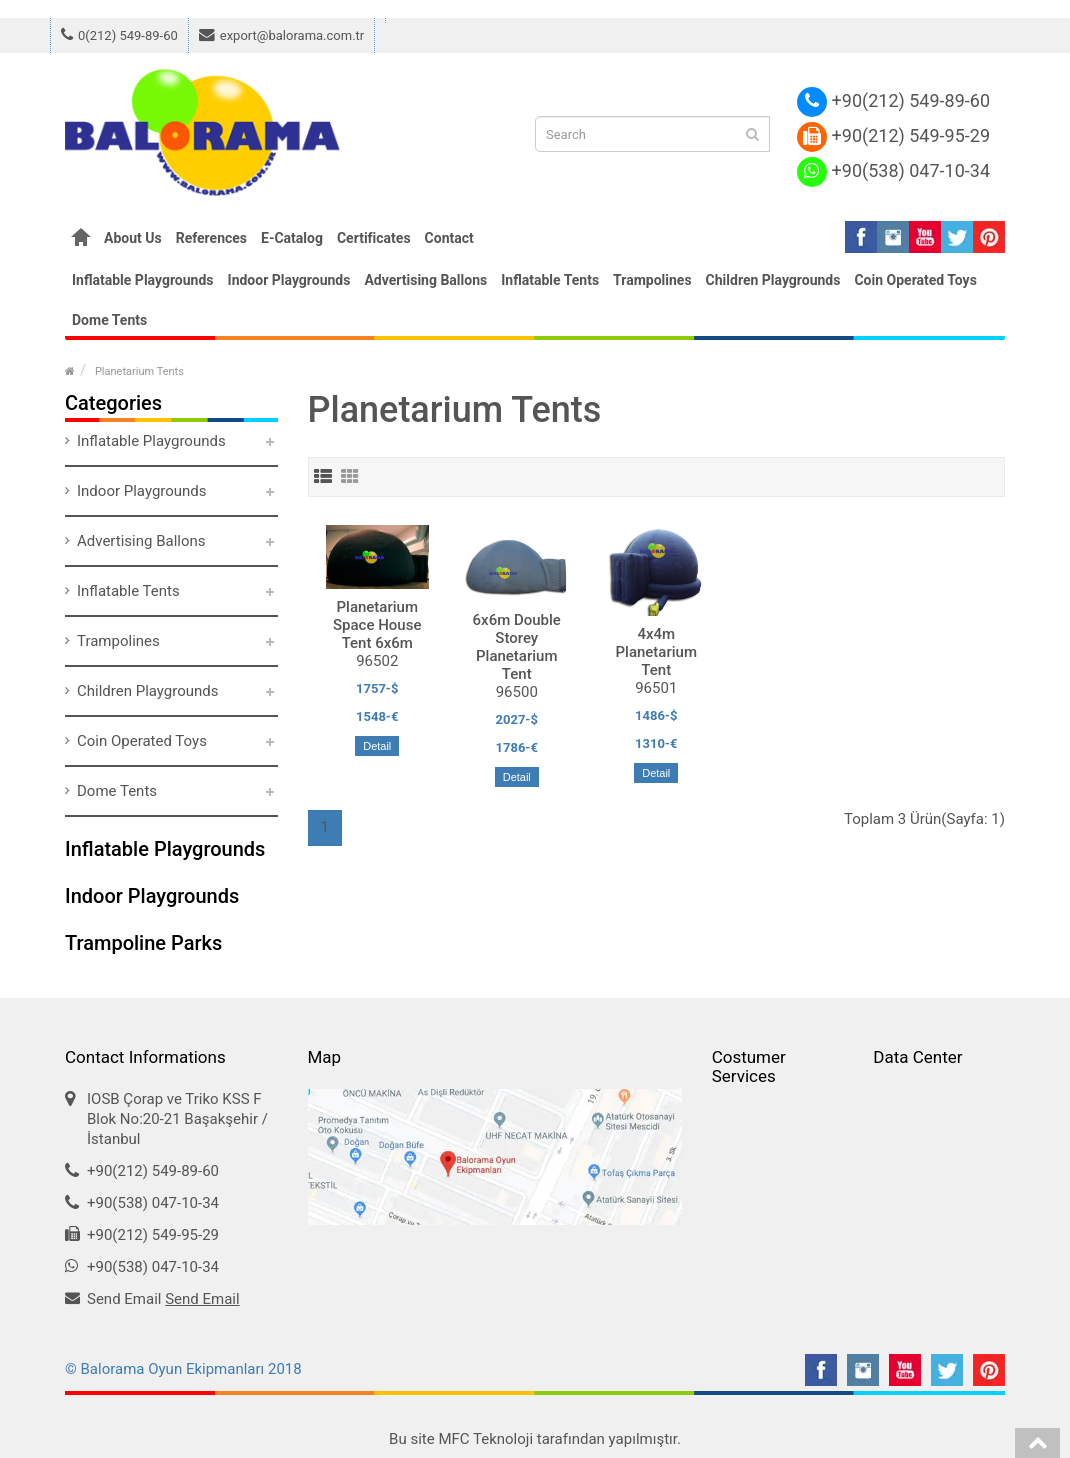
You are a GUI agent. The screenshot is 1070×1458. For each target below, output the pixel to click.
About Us (133, 238)
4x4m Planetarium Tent (656, 652)
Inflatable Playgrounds (143, 280)
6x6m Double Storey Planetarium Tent (517, 647)
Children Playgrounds (773, 280)
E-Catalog (292, 238)
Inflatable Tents (550, 280)
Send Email (202, 1299)
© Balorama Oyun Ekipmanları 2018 (183, 1369)
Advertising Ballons (425, 280)
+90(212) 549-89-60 (893, 100)
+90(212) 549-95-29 (893, 135)
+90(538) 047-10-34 (893, 170)
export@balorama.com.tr (281, 36)
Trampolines (652, 280)
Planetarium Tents (139, 371)
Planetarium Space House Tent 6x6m (377, 625)
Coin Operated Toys (915, 280)
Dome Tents (109, 320)
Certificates (374, 238)
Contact (449, 238)
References (211, 238)
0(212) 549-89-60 (119, 36)
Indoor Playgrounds (289, 280)
